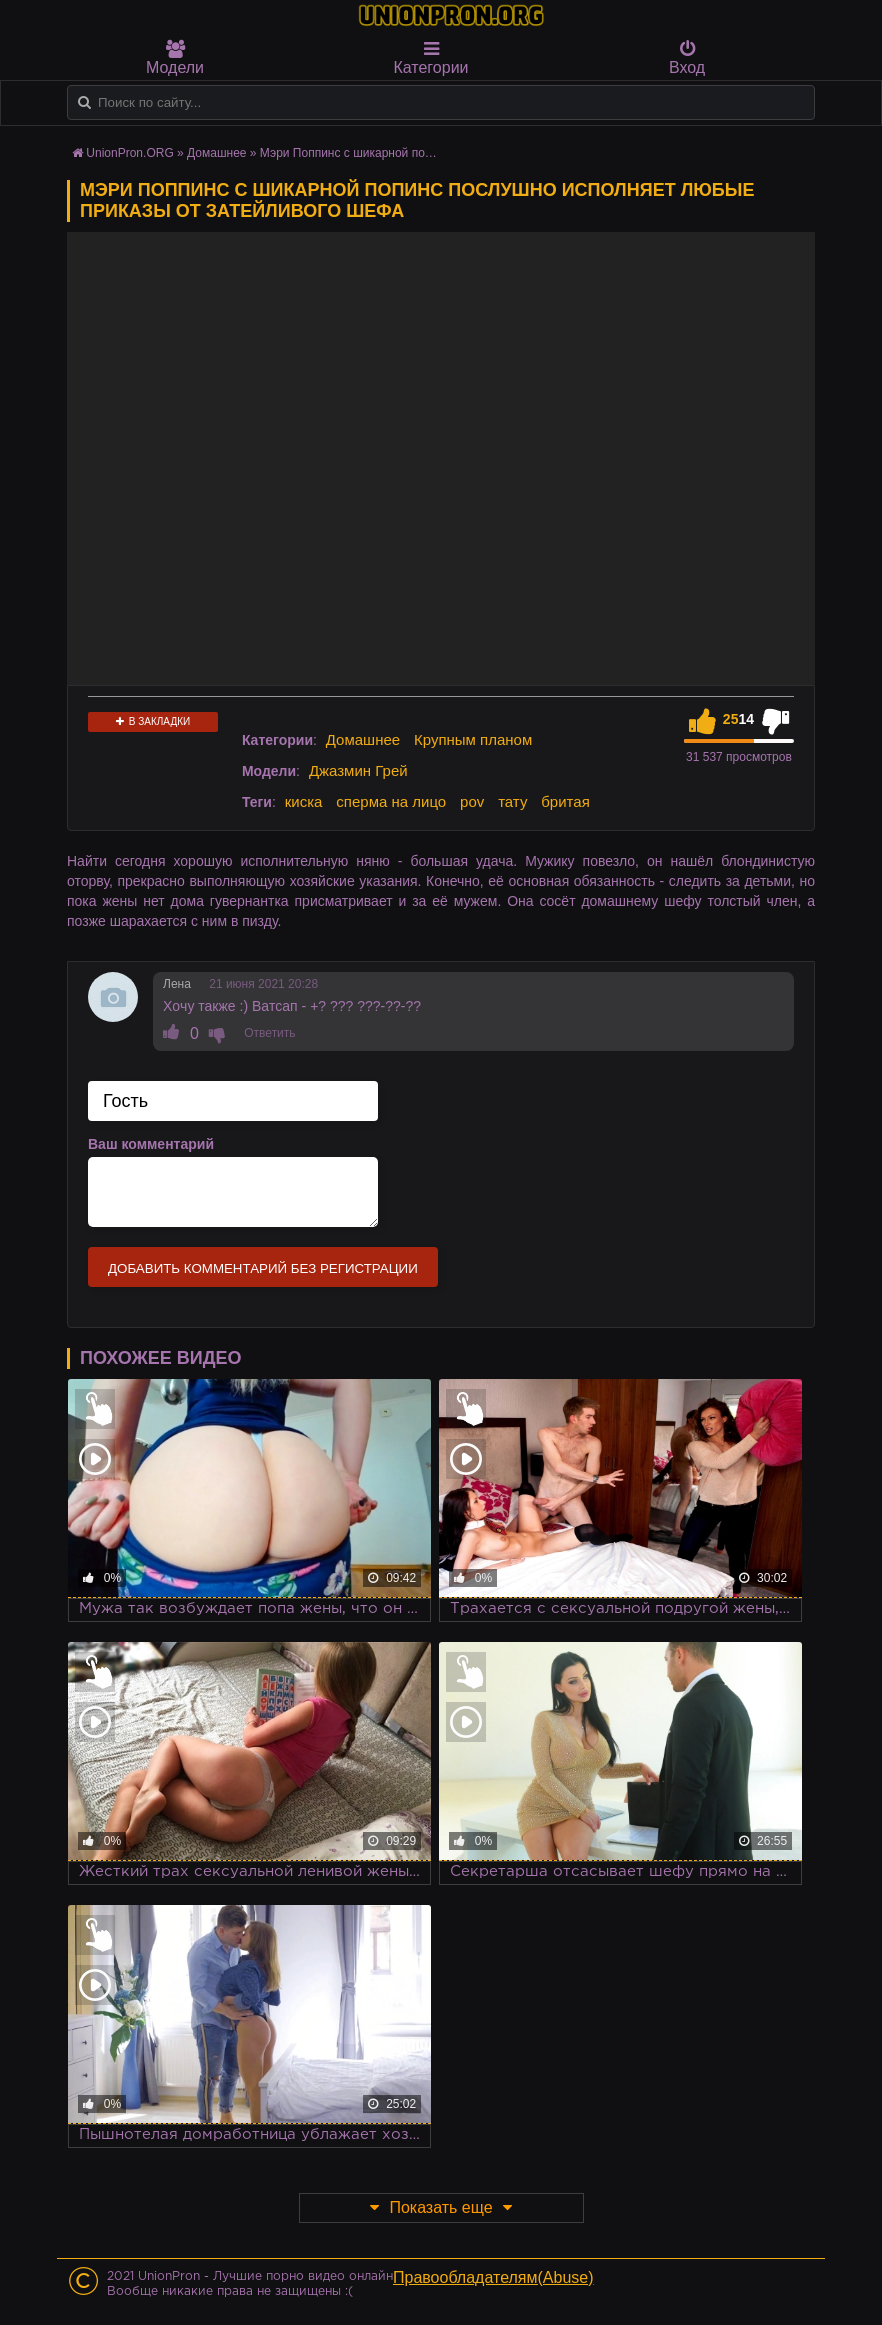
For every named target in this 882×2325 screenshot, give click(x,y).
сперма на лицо (391, 801)
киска (304, 801)
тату (512, 801)
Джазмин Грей (358, 770)
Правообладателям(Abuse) (493, 2277)
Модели (175, 58)
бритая (565, 801)
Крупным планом (473, 739)
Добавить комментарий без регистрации (263, 1268)
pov (472, 801)
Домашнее (363, 739)
